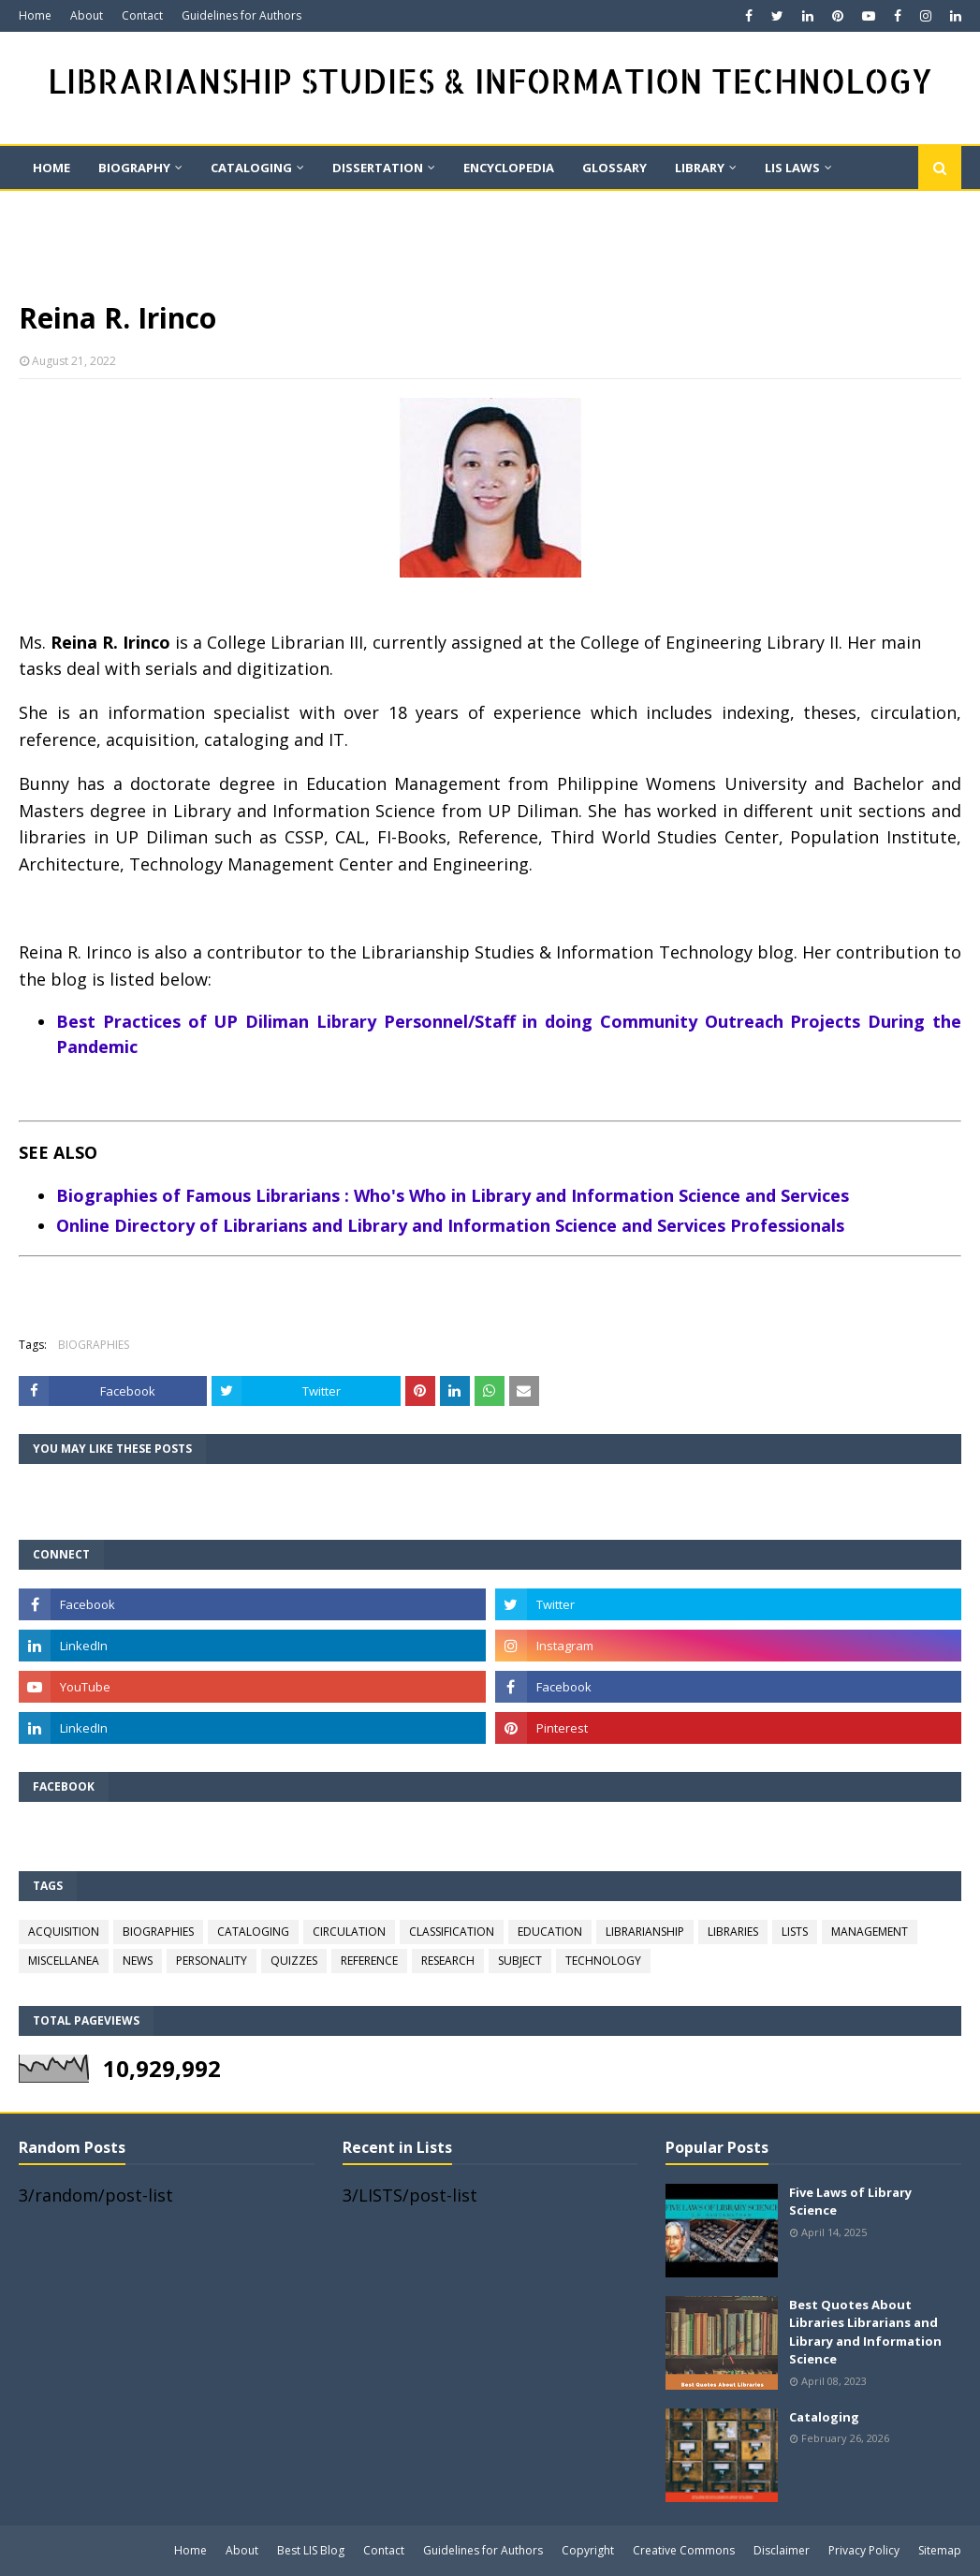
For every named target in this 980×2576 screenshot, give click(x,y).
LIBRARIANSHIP (645, 1931)
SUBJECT (520, 1961)
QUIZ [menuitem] (168, 210)
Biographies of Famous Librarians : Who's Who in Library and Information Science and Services (452, 1195)
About (86, 15)
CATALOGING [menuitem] (251, 167)
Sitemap (939, 2550)
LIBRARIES (733, 1931)
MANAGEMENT (869, 1931)
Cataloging (824, 2416)
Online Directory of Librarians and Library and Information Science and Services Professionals (450, 1225)
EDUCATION (550, 1931)
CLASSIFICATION (451, 1931)
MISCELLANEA (63, 1961)
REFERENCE (369, 1961)
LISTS (795, 1931)
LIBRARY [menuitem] (699, 167)
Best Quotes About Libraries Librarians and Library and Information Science (865, 2332)
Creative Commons (684, 2550)
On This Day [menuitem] (72, 210)
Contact (142, 15)
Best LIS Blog (310, 2550)
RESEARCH (448, 1961)
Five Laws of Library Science (850, 2201)
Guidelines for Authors (241, 15)
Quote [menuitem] (247, 210)
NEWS (138, 1961)
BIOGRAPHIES (93, 1345)
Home (35, 15)
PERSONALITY (211, 1961)
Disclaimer (781, 2550)
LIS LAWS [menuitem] (792, 167)
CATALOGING (253, 1931)
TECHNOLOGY (603, 1961)
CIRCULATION (349, 1931)
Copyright (588, 2550)
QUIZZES (294, 1961)
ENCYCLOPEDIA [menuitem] (508, 167)
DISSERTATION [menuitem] (377, 167)
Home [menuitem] (51, 167)
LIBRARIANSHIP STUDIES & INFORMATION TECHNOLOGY (490, 81)
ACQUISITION (63, 1931)
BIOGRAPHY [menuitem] (134, 167)
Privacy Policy (864, 2550)
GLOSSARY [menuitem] (614, 167)
